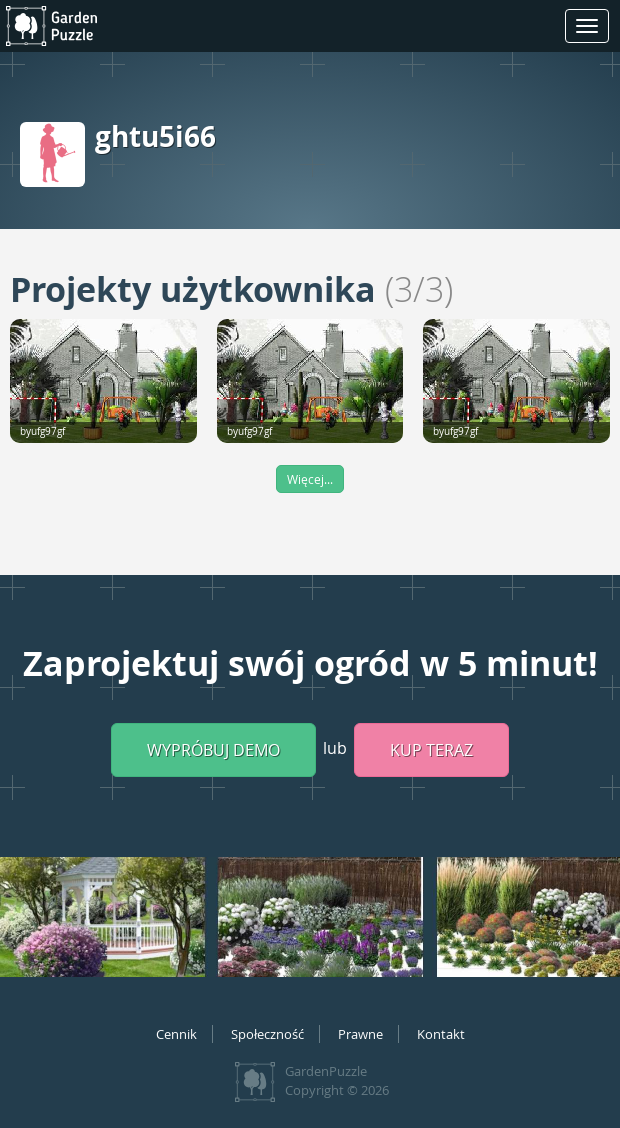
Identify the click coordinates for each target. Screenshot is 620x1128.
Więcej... (310, 479)
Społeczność (267, 1034)
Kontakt (441, 1034)
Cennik (176, 1034)
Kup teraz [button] (431, 750)
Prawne (360, 1034)
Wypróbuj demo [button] (213, 750)
